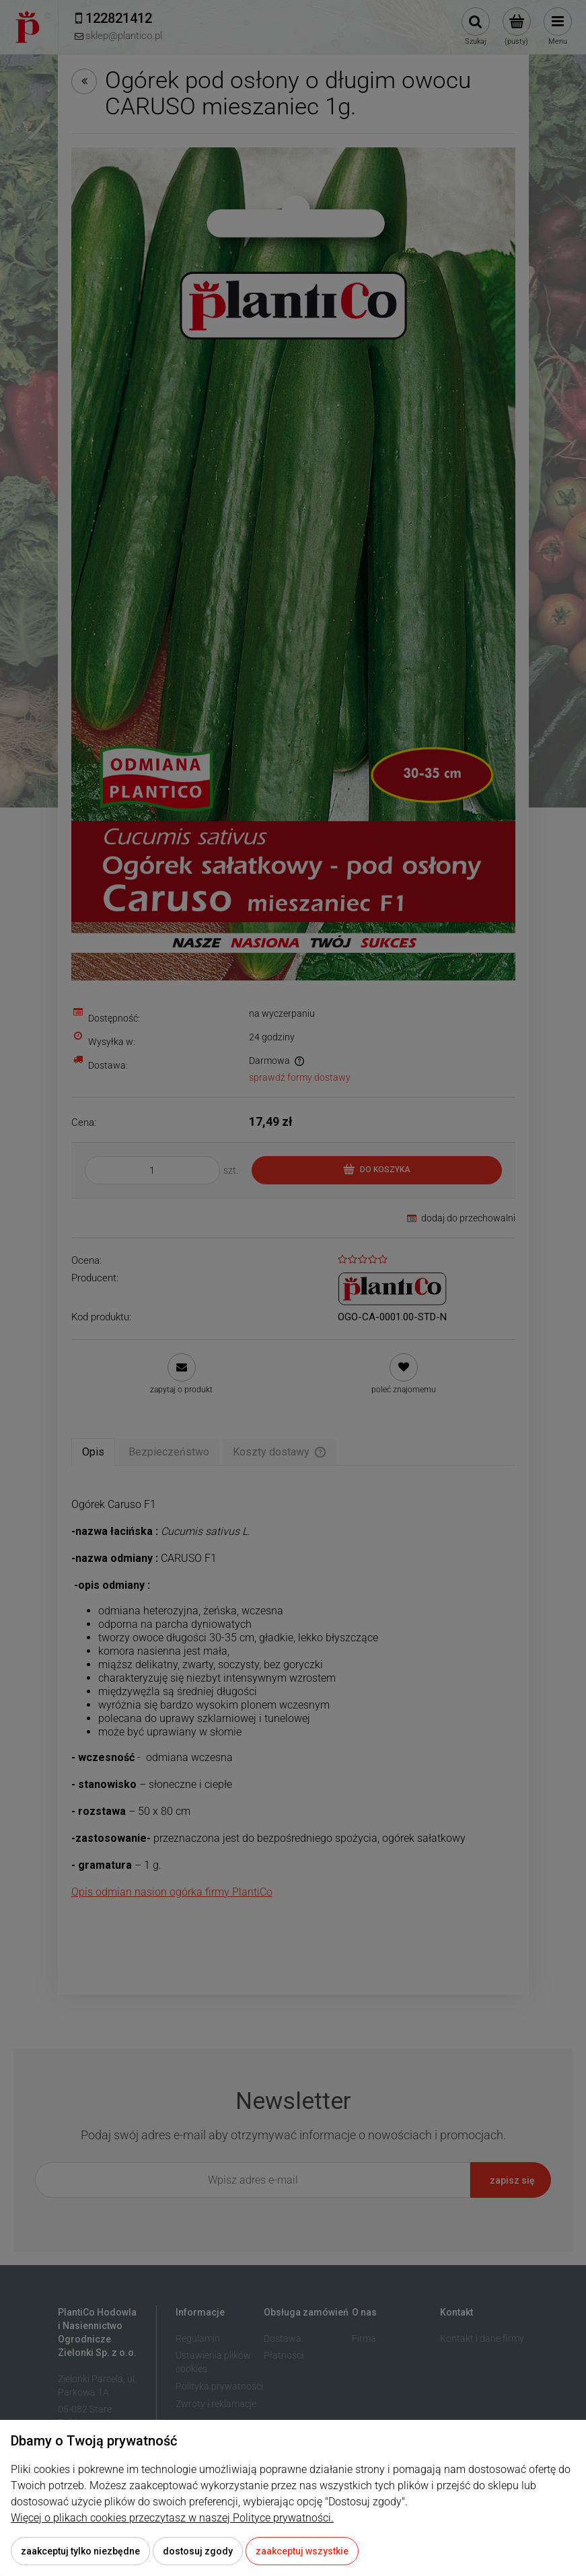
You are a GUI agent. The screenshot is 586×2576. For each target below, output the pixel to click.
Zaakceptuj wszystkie (302, 2551)
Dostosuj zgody (198, 2551)
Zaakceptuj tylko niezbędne (80, 2551)
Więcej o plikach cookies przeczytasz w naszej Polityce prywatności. (172, 2517)
